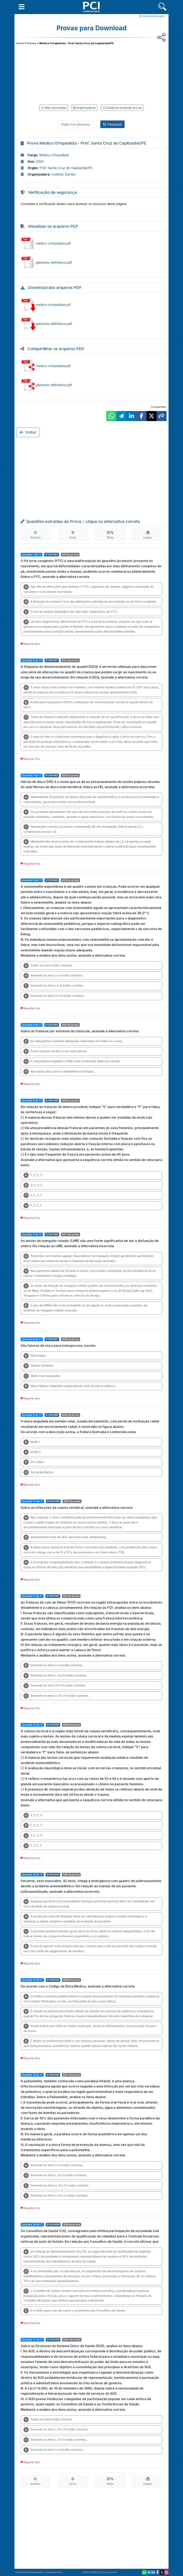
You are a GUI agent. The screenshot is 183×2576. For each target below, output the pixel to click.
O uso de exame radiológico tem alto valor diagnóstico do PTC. (70, 611)
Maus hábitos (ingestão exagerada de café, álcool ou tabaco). (69, 1386)
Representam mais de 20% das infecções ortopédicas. (65, 1537)
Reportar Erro (30, 643)
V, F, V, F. (33, 1195)
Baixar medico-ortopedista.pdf (91, 305)
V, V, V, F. (33, 1185)
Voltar (28, 432)
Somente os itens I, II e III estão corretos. (55, 1675)
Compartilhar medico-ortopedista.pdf (91, 366)
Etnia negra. (34, 1355)
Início (20, 43)
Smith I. (31, 1442)
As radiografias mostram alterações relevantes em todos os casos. (73, 1041)
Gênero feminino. (38, 1365)
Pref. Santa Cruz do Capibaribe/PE (66, 168)
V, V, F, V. (33, 1815)
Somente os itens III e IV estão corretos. (54, 1685)
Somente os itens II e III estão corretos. (54, 996)
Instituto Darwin (64, 174)
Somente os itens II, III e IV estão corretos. (56, 1696)
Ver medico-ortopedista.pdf (91, 243)
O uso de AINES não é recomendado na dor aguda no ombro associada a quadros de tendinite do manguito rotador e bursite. (85, 1307)
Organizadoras (84, 107)
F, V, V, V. (33, 1175)
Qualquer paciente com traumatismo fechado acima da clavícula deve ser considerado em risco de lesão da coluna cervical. (89, 1903)
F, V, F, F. (33, 1205)
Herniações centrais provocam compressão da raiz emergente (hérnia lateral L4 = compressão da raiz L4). (83, 829)
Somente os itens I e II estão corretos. (53, 975)
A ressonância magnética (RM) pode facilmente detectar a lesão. (71, 1061)
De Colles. (34, 1462)
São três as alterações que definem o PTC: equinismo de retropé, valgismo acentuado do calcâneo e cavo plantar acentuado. (88, 589)
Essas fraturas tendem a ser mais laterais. (55, 1051)
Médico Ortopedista (54, 155)
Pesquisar (112, 124)
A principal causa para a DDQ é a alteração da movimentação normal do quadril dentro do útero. (88, 704)
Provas (31, 43)
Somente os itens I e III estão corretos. (53, 985)
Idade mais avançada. (41, 1376)
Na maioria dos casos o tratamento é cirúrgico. (59, 1071)
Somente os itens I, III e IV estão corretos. (55, 2195)
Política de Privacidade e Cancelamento (39, 2572)
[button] (21, 6)
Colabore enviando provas (122, 107)
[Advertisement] (58, 74)
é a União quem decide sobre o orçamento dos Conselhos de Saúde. (74, 2310)
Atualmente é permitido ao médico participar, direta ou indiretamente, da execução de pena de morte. (89, 2028)
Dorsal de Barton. (38, 1472)
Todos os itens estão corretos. (48, 965)
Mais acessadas (53, 107)
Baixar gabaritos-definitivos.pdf (91, 324)
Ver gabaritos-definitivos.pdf (91, 262)
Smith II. (32, 1452)
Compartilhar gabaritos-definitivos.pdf (91, 385)
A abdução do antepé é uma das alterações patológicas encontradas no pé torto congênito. (90, 601)
